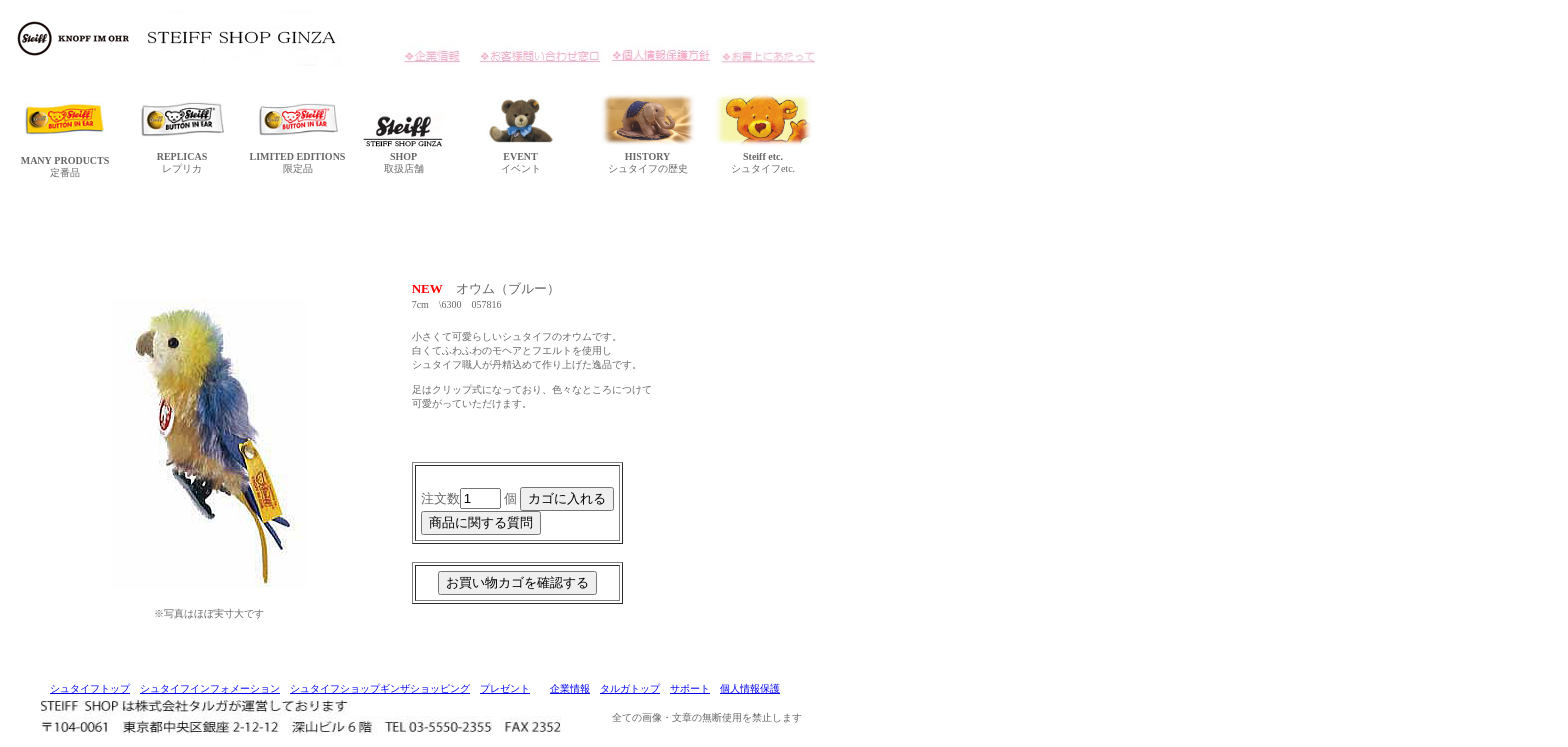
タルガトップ (630, 688)
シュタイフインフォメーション (210, 688)
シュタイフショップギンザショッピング (380, 688)
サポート (690, 688)
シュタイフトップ (90, 688)
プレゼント (505, 688)
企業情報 (570, 688)
